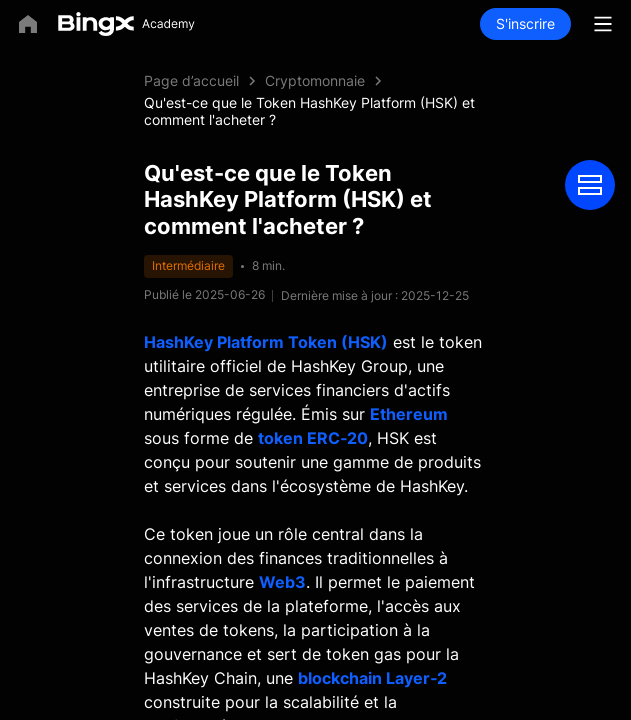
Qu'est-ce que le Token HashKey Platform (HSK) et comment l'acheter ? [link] (309, 111)
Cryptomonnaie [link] (315, 80)
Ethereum (409, 414)
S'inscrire (525, 23)
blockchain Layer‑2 (372, 678)
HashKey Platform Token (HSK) (266, 342)
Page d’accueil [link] (191, 80)
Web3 (282, 582)
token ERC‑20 (313, 438)
